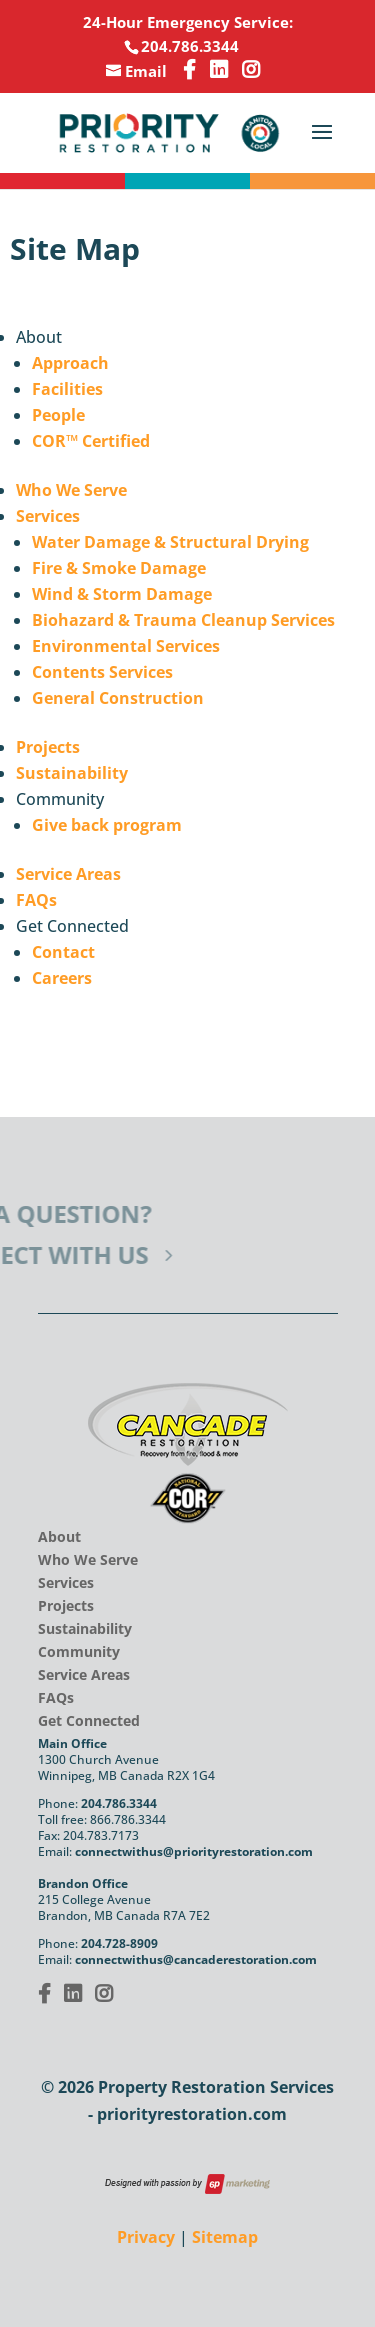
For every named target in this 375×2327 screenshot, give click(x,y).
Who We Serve (71, 490)
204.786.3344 (119, 1803)
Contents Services (102, 672)
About (59, 1536)
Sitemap (225, 2237)
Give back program (107, 825)
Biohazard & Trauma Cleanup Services (183, 620)
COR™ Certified (91, 441)
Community (79, 1651)
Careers (62, 978)
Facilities (67, 389)
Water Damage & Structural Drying (170, 542)
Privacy (146, 2237)
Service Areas (68, 874)
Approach (70, 363)
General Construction (118, 698)
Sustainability (72, 773)
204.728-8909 (119, 1943)
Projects (48, 747)
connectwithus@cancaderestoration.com (196, 1959)
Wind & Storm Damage (122, 594)
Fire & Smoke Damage (119, 568)
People (58, 415)
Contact (63, 952)
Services (48, 516)
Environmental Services (126, 646)
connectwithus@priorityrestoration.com (194, 1851)
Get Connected (89, 1720)
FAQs (36, 900)
